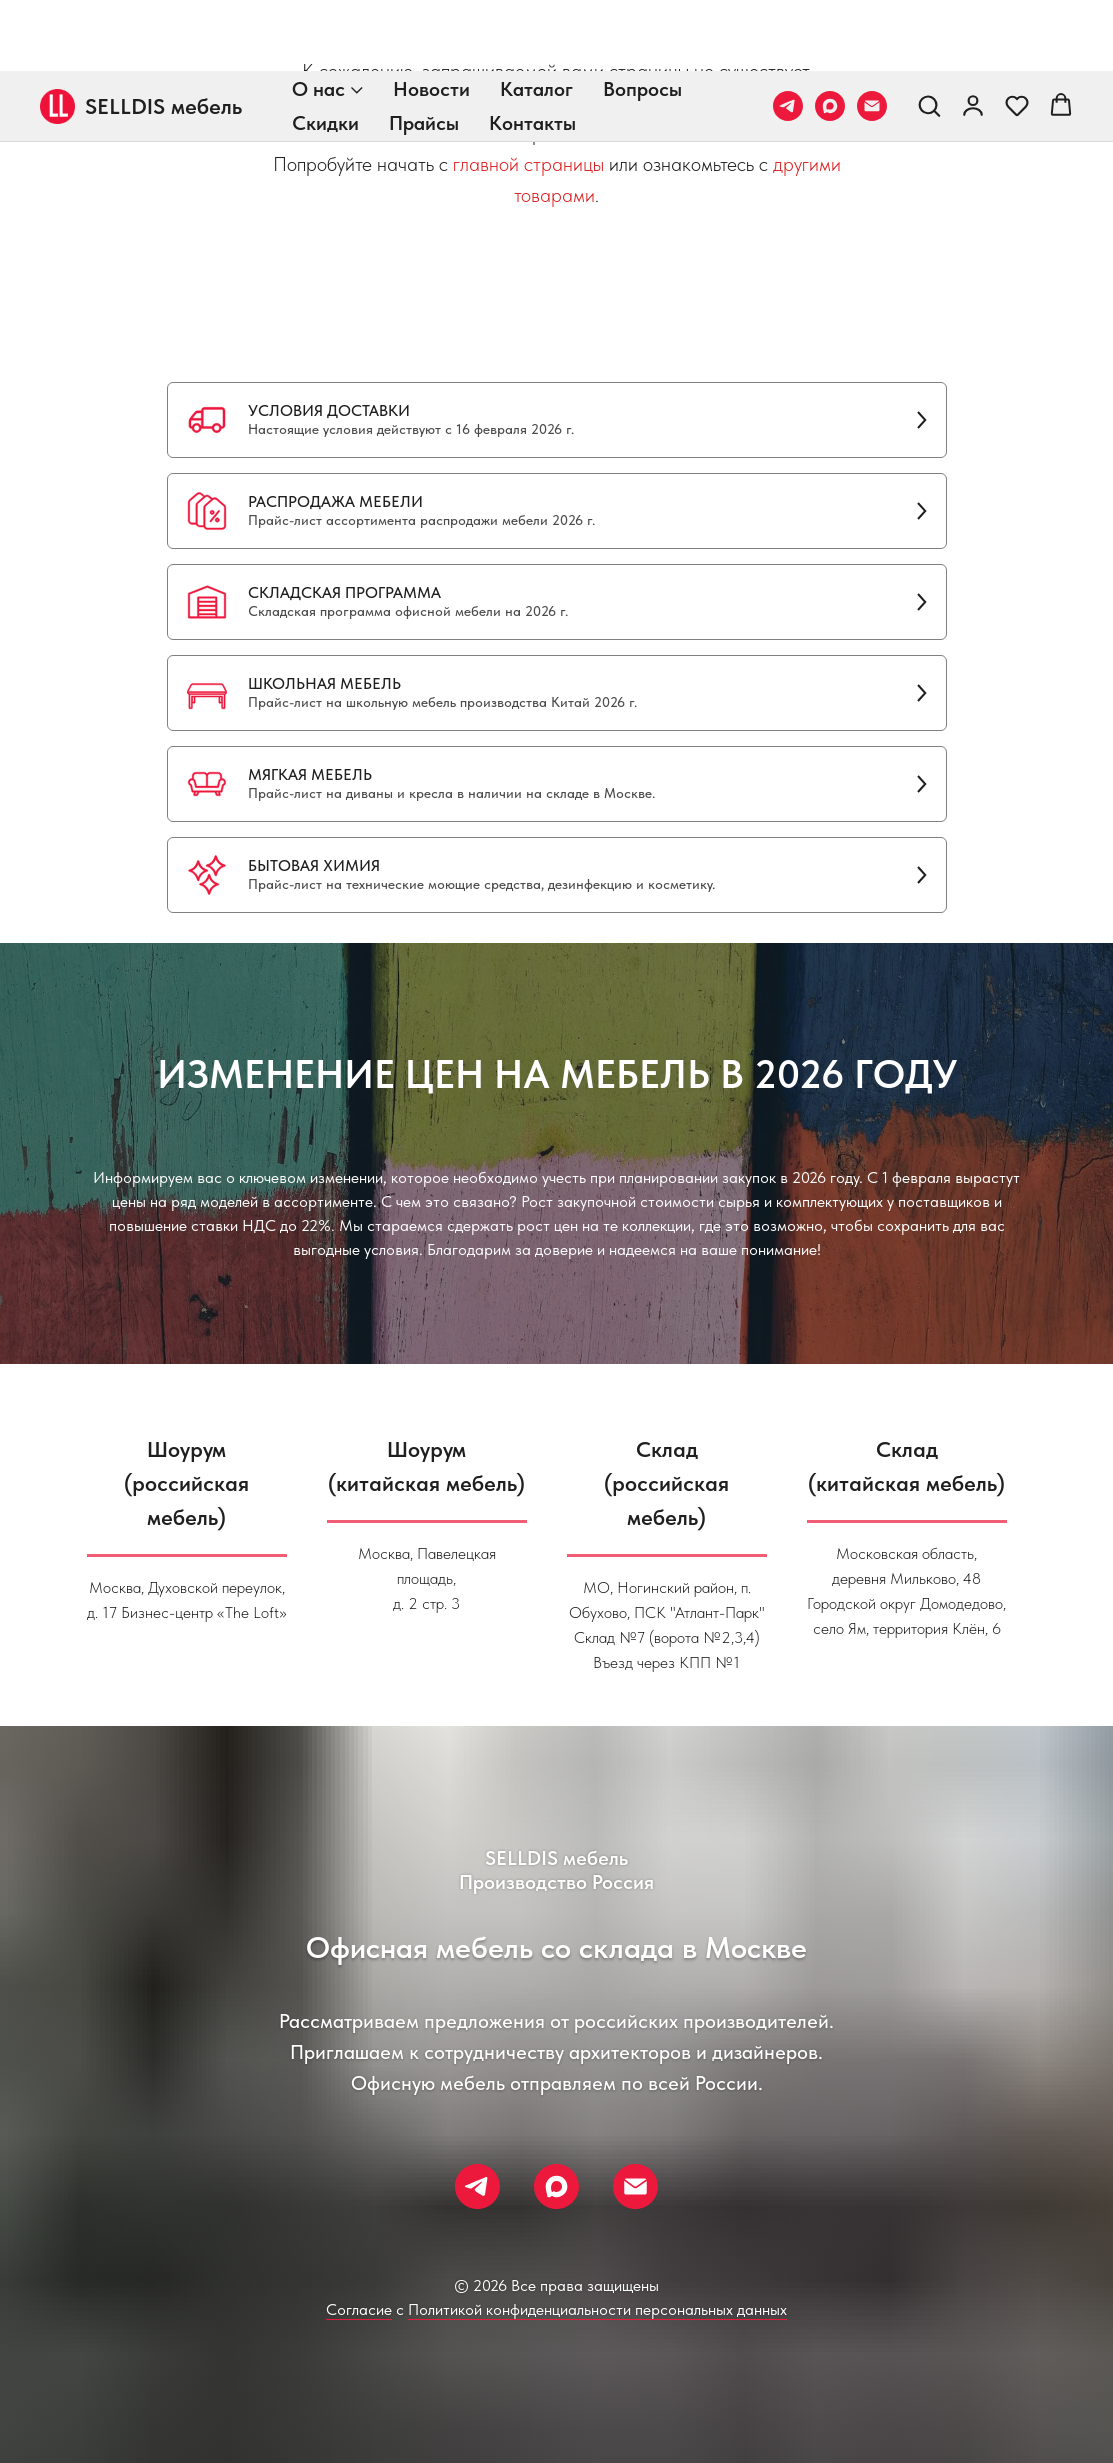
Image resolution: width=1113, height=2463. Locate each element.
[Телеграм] (788, 35)
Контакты (532, 52)
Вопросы (642, 18)
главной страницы (528, 164)
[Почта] (872, 35)
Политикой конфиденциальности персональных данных (597, 2309)
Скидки (325, 52)
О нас (318, 18)
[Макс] (830, 35)
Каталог (536, 18)
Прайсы (424, 52)
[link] (973, 34)
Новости (431, 18)
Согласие (359, 2309)
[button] (929, 34)
